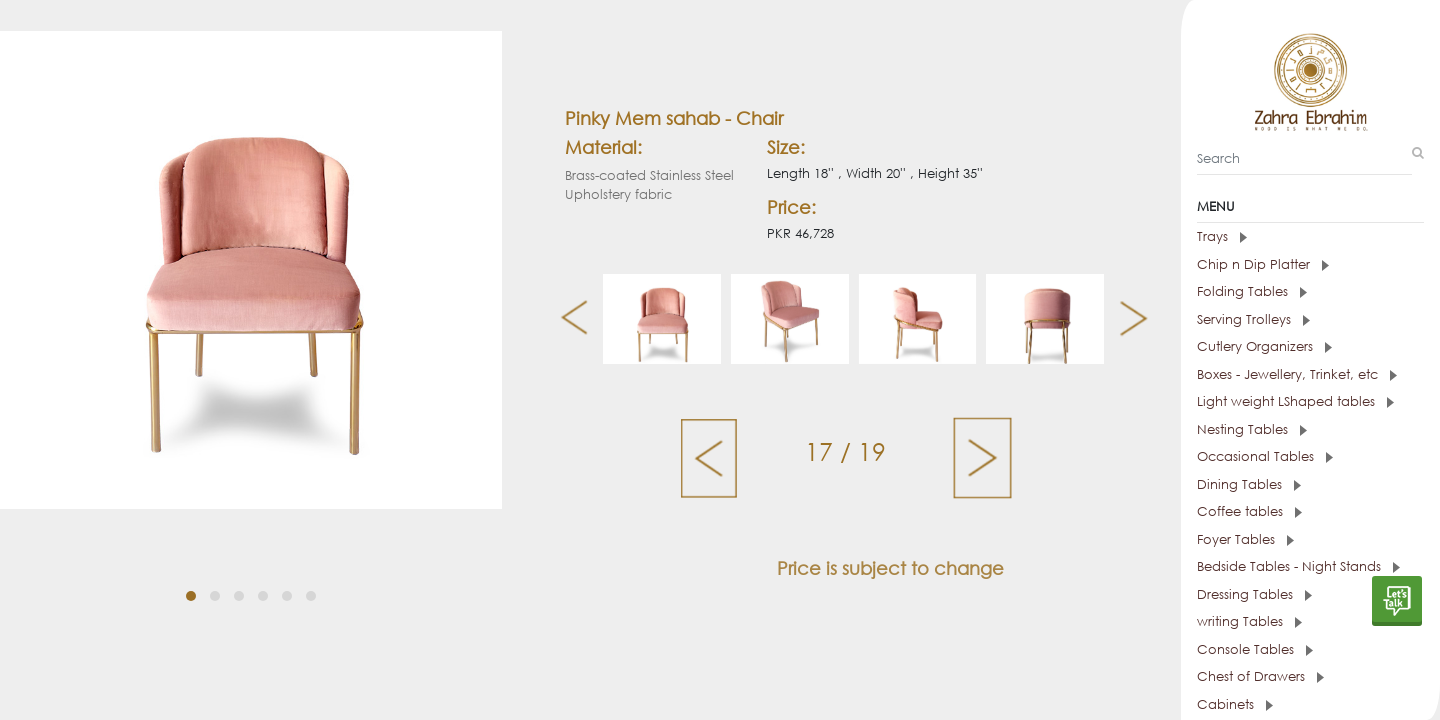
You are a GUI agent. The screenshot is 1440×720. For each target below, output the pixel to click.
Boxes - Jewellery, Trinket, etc (1297, 374)
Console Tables (1255, 649)
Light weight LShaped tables (1295, 401)
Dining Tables (1249, 484)
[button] (191, 596)
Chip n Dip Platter (1263, 264)
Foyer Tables (1245, 539)
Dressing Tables (1254, 594)
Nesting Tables (1252, 429)
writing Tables (1249, 621)
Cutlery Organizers (1264, 346)
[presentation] (566, 319)
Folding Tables (1252, 291)
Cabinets (1235, 704)
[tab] (1310, 237)
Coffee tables (1249, 511)
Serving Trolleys (1253, 319)
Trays (1222, 236)
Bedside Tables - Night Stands (1298, 566)
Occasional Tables (1265, 456)
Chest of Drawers (1260, 676)
